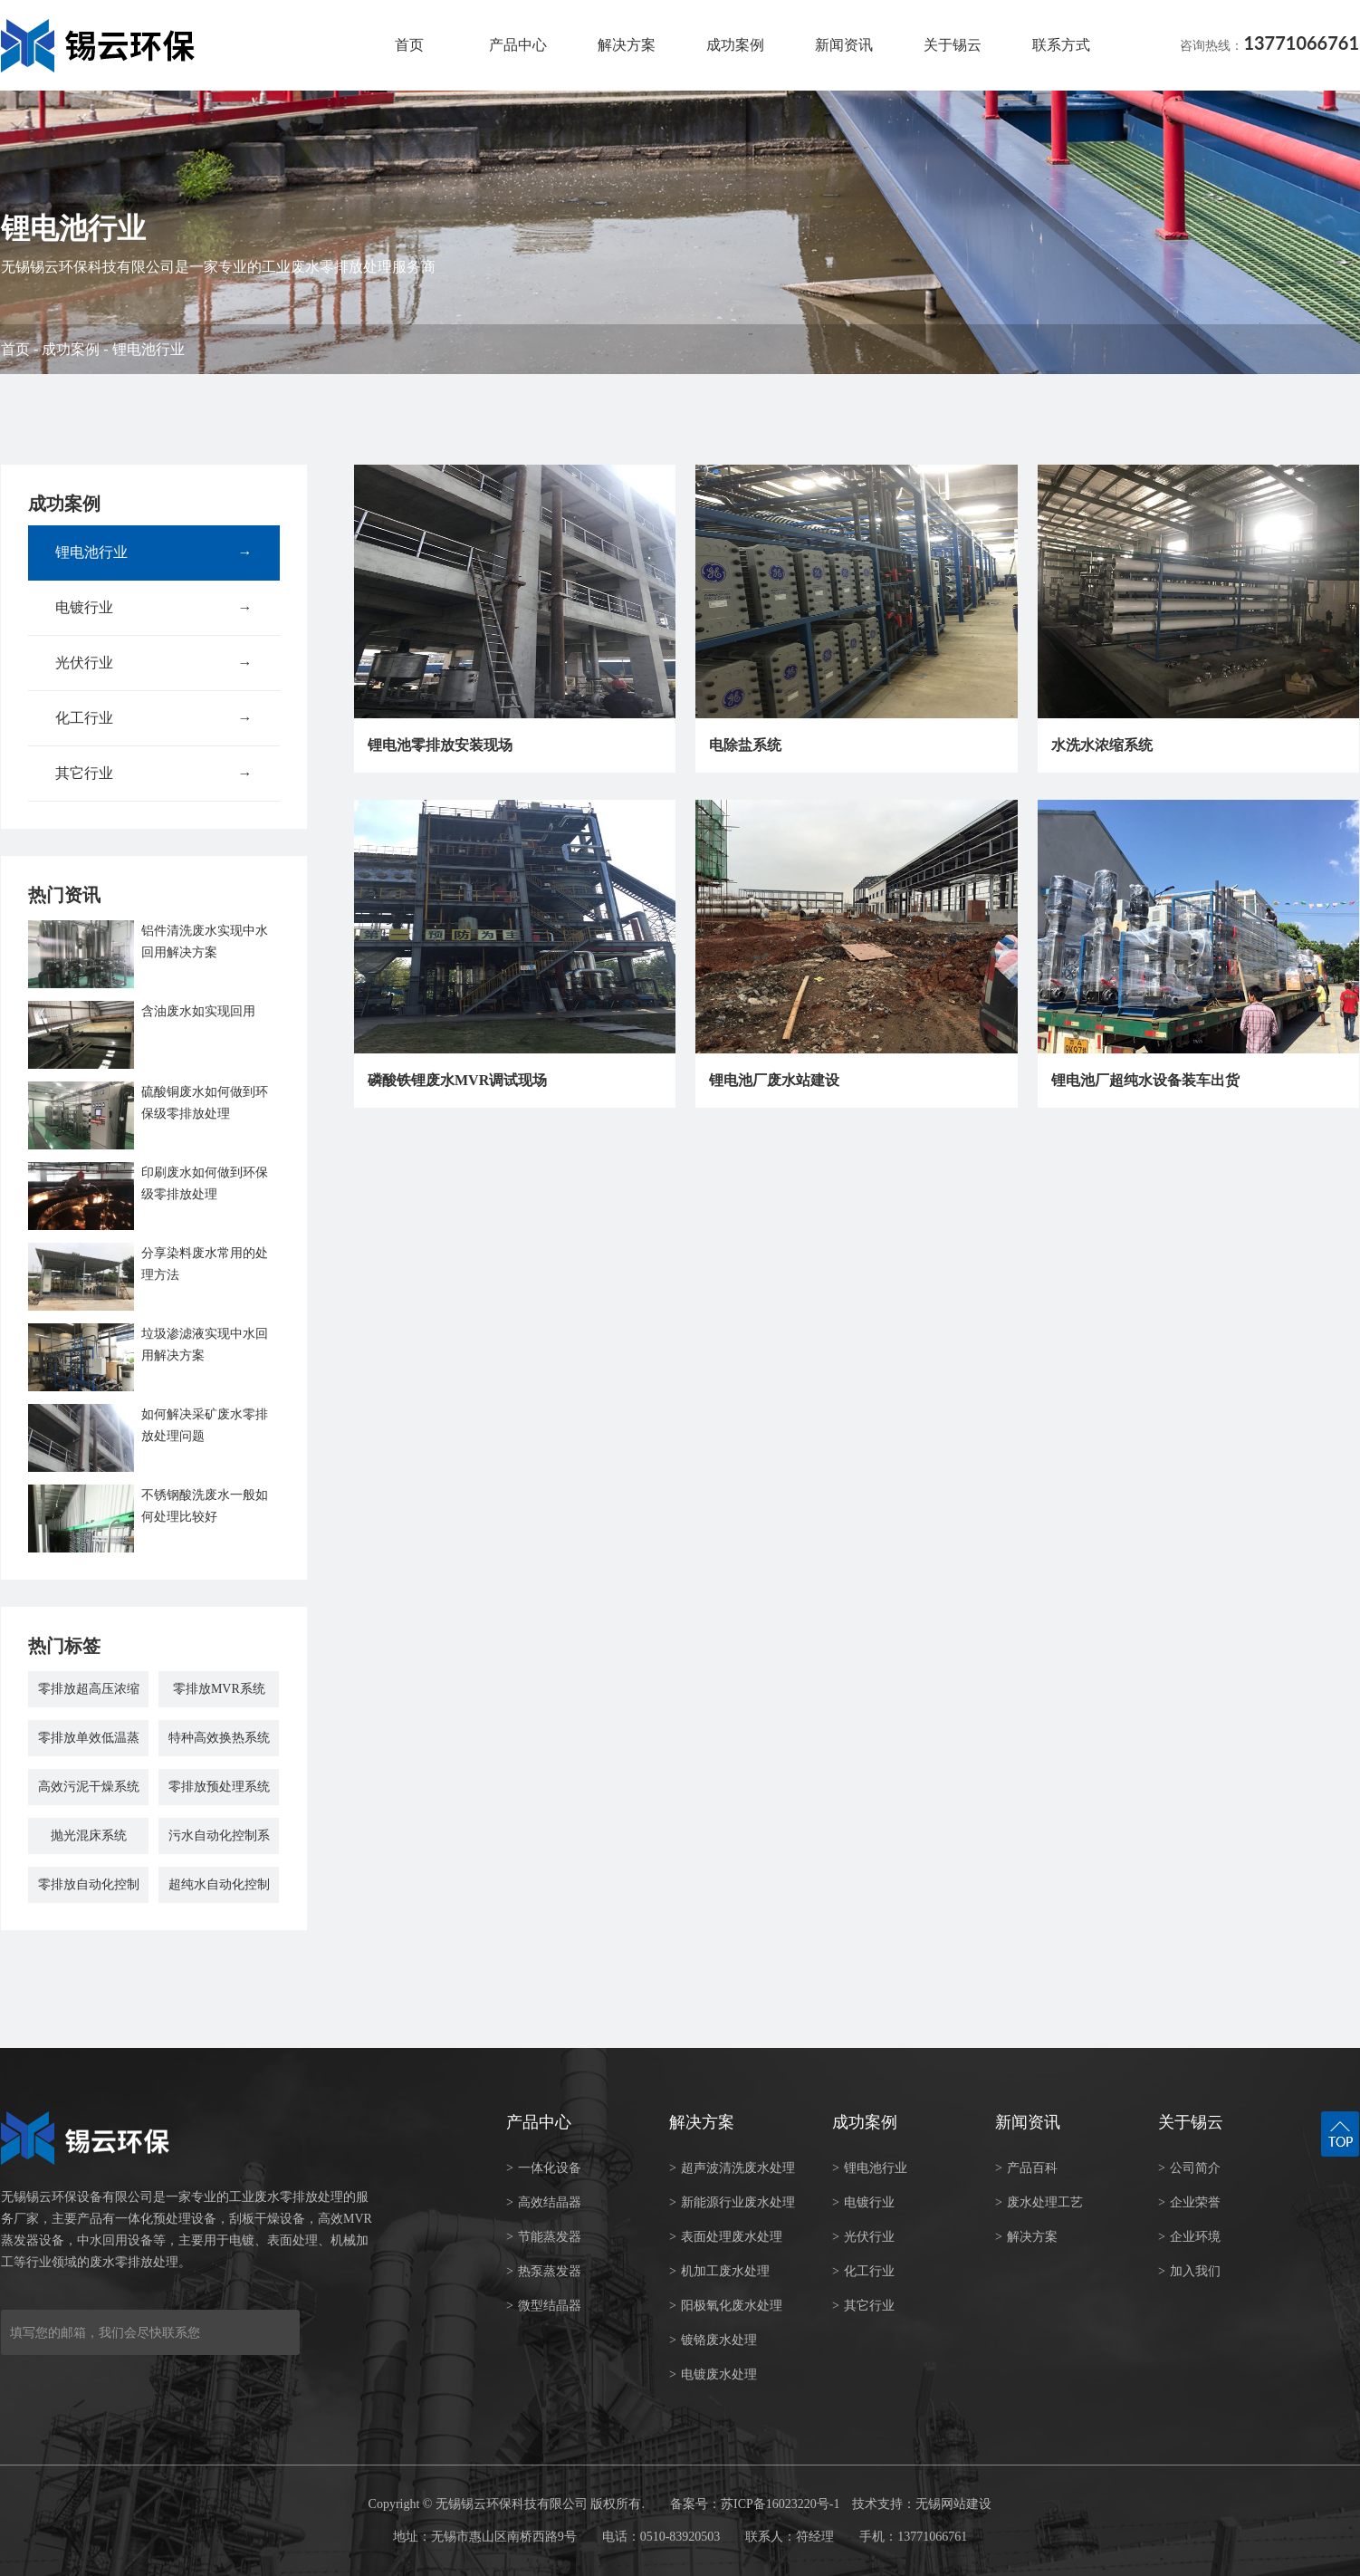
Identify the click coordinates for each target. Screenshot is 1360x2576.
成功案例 (735, 45)
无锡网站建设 (953, 2504)
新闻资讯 (844, 45)
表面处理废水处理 (725, 2237)
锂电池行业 (148, 349)
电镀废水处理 (713, 2374)
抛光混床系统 (89, 1835)
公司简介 (1189, 2168)
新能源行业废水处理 (732, 2202)
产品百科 (1026, 2168)
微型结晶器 (543, 2305)
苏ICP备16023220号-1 (780, 2504)
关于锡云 (953, 45)
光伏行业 (154, 663)
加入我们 (1189, 2271)
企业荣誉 (1189, 2202)
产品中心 (518, 45)
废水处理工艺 (1039, 2202)
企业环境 (1189, 2237)
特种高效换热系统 (219, 1738)
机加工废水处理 (719, 2271)
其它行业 (154, 773)
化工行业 (154, 718)
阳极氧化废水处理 (725, 2305)
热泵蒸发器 (543, 2271)
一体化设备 (543, 2168)
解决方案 (627, 45)
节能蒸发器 (543, 2237)
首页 (409, 45)
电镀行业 (154, 608)
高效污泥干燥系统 (88, 1786)
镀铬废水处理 (713, 2340)
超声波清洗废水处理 (732, 2168)
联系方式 (1061, 45)
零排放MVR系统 (219, 1689)
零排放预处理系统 (219, 1786)
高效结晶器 (543, 2202)
